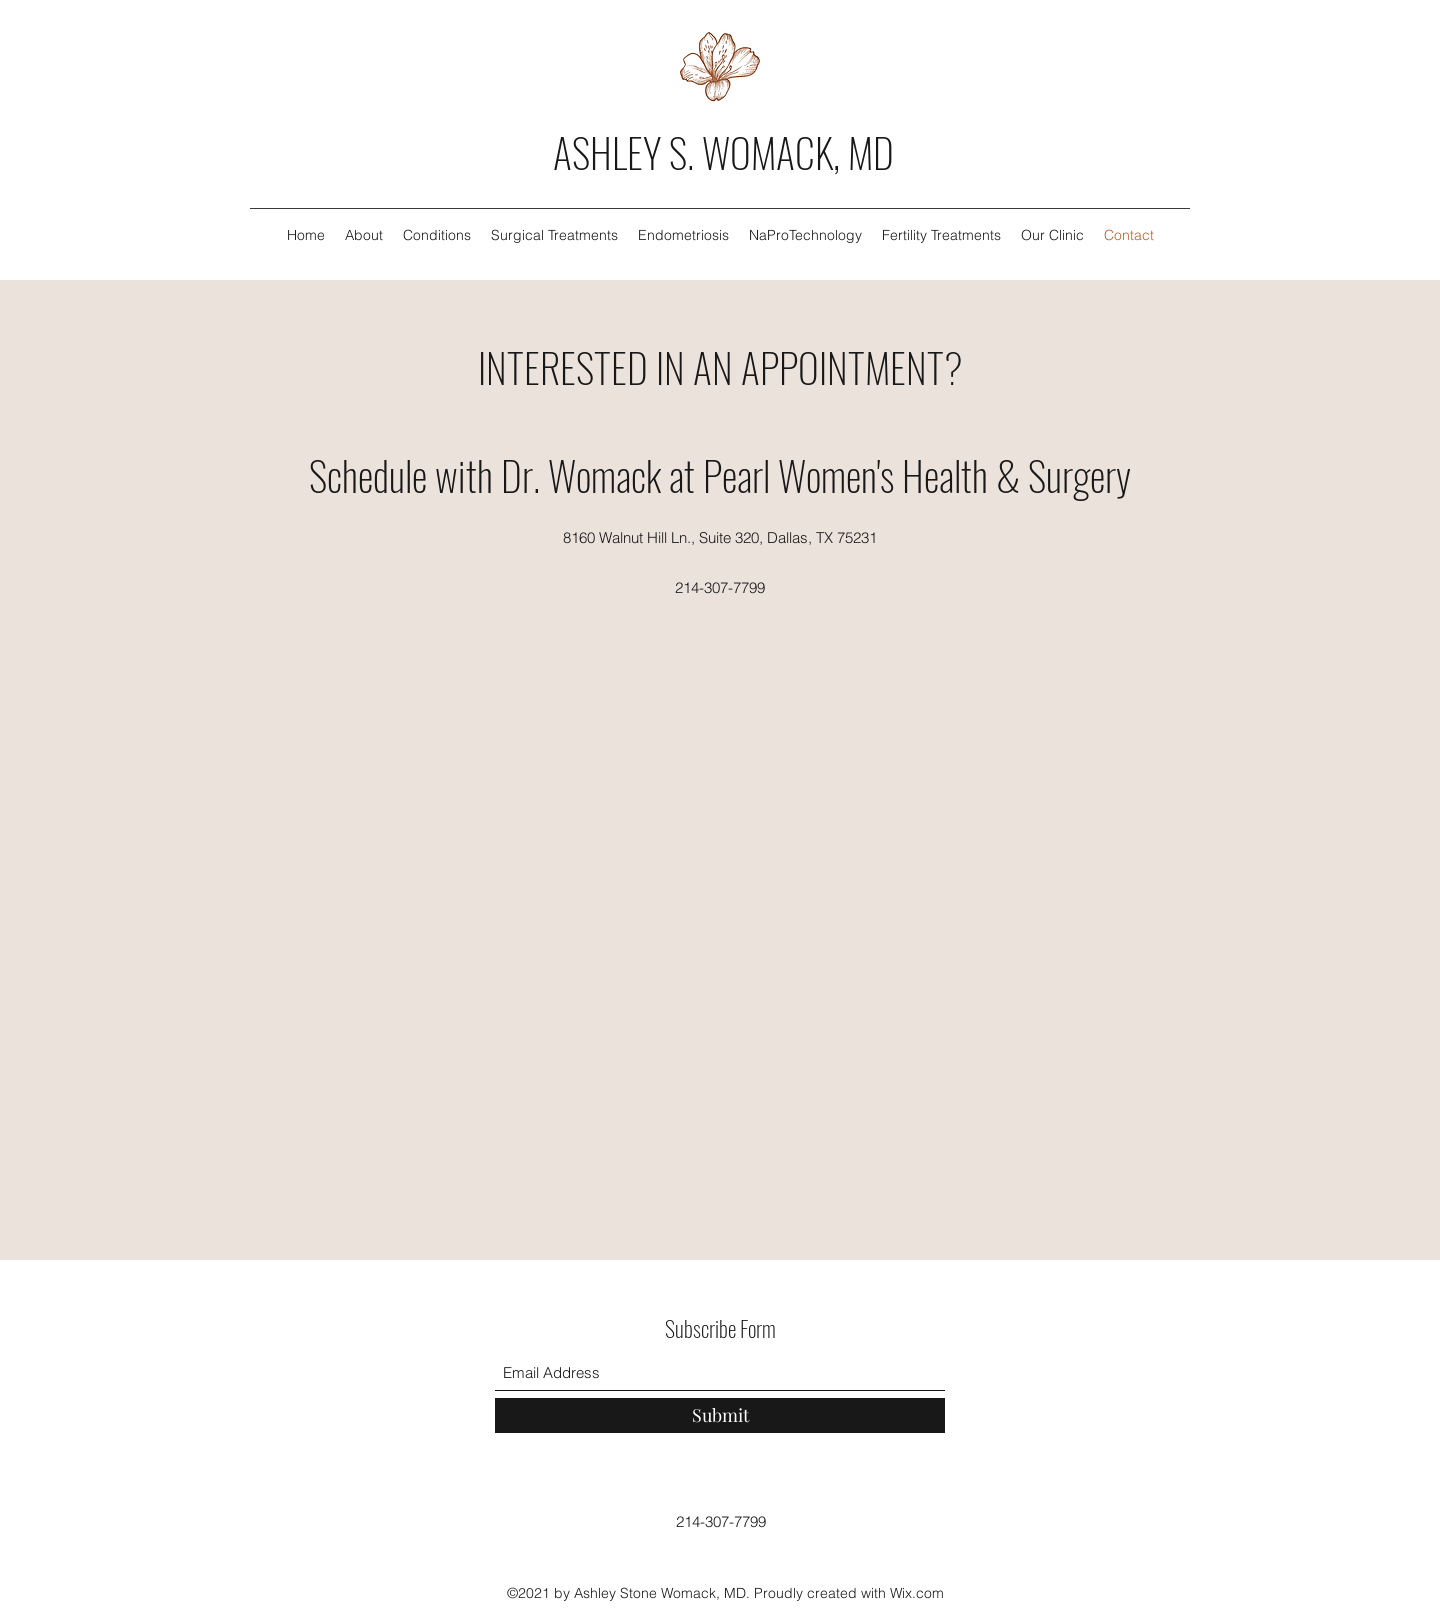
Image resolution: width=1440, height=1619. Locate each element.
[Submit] (720, 1415)
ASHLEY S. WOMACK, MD (723, 152)
